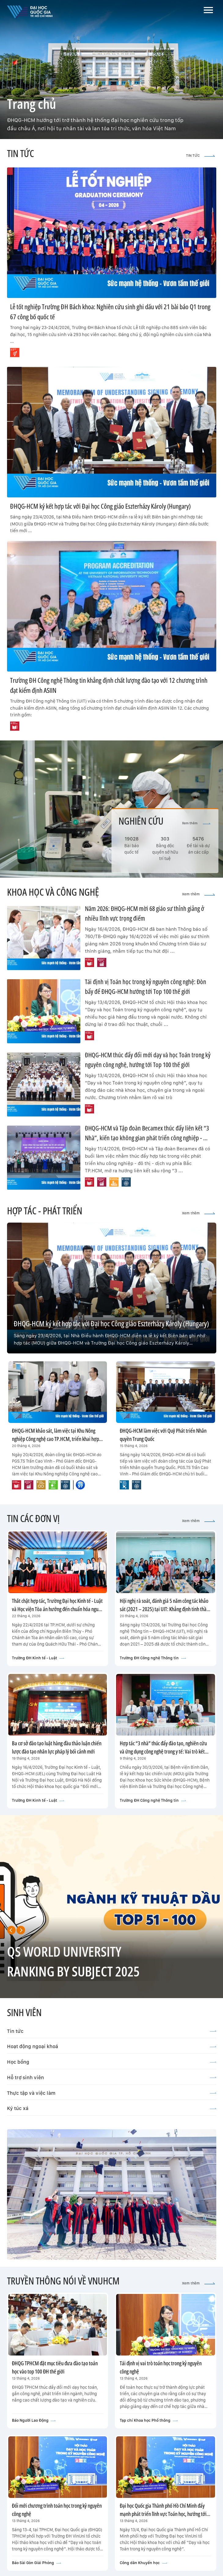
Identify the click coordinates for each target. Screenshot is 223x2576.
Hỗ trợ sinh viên (111, 2077)
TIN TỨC (200, 155)
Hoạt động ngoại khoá (111, 2046)
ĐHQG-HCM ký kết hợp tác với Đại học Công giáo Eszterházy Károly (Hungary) (100, 506)
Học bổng (111, 2062)
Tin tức (111, 2031)
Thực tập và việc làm (111, 2093)
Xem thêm (196, 823)
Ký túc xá (111, 2108)
